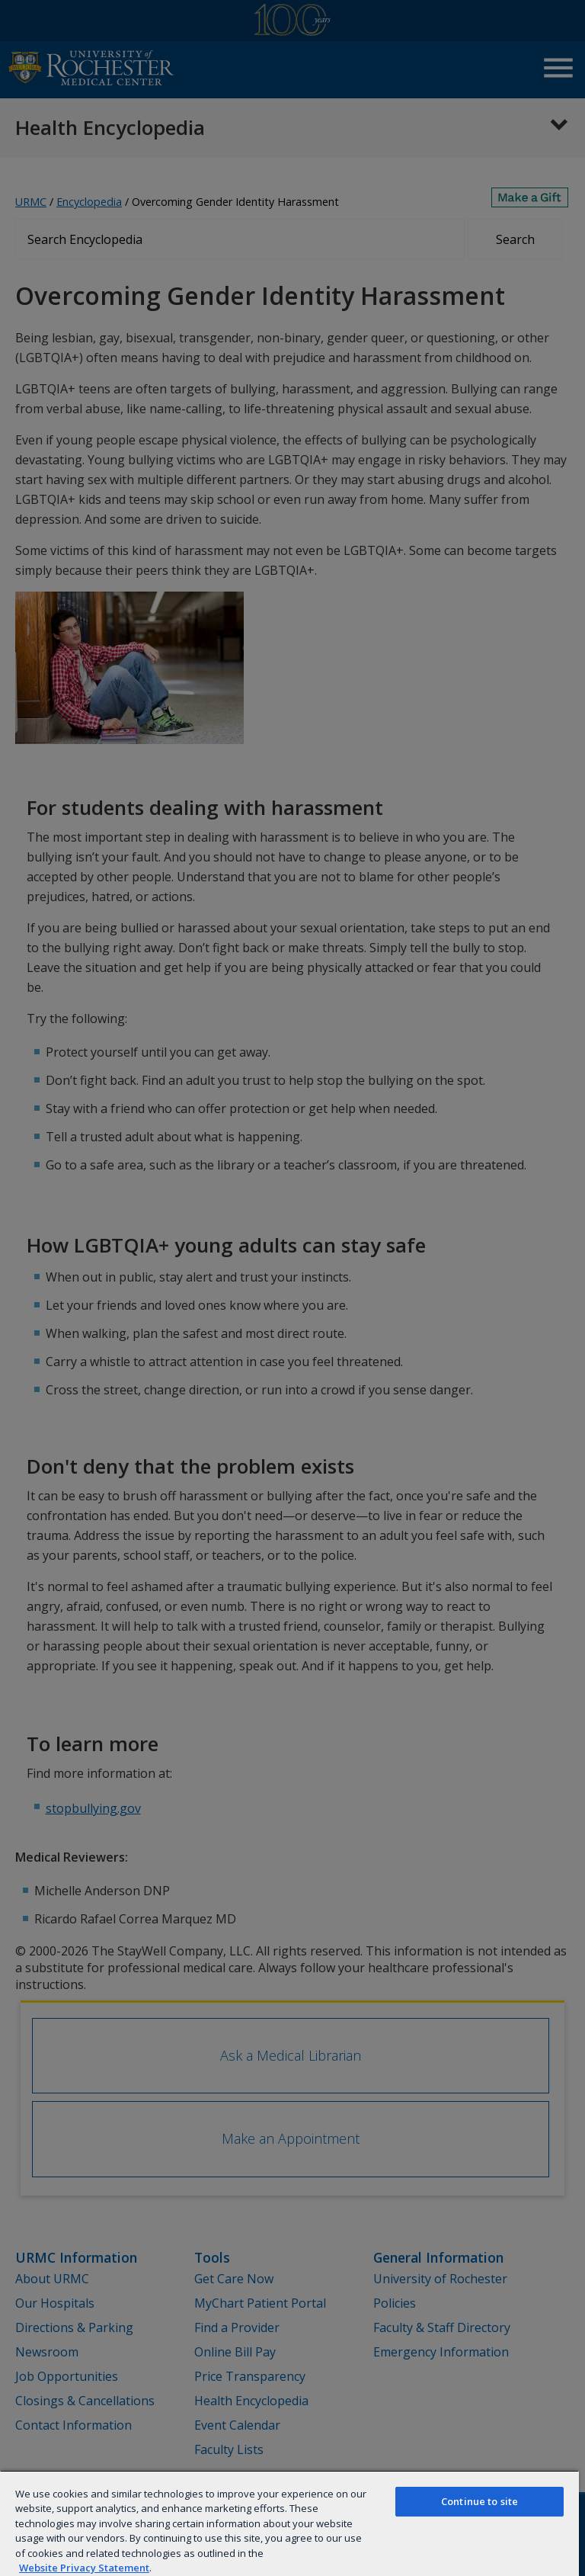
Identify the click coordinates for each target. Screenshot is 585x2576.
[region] (289, 2523)
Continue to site (479, 2501)
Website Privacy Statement (84, 2567)
